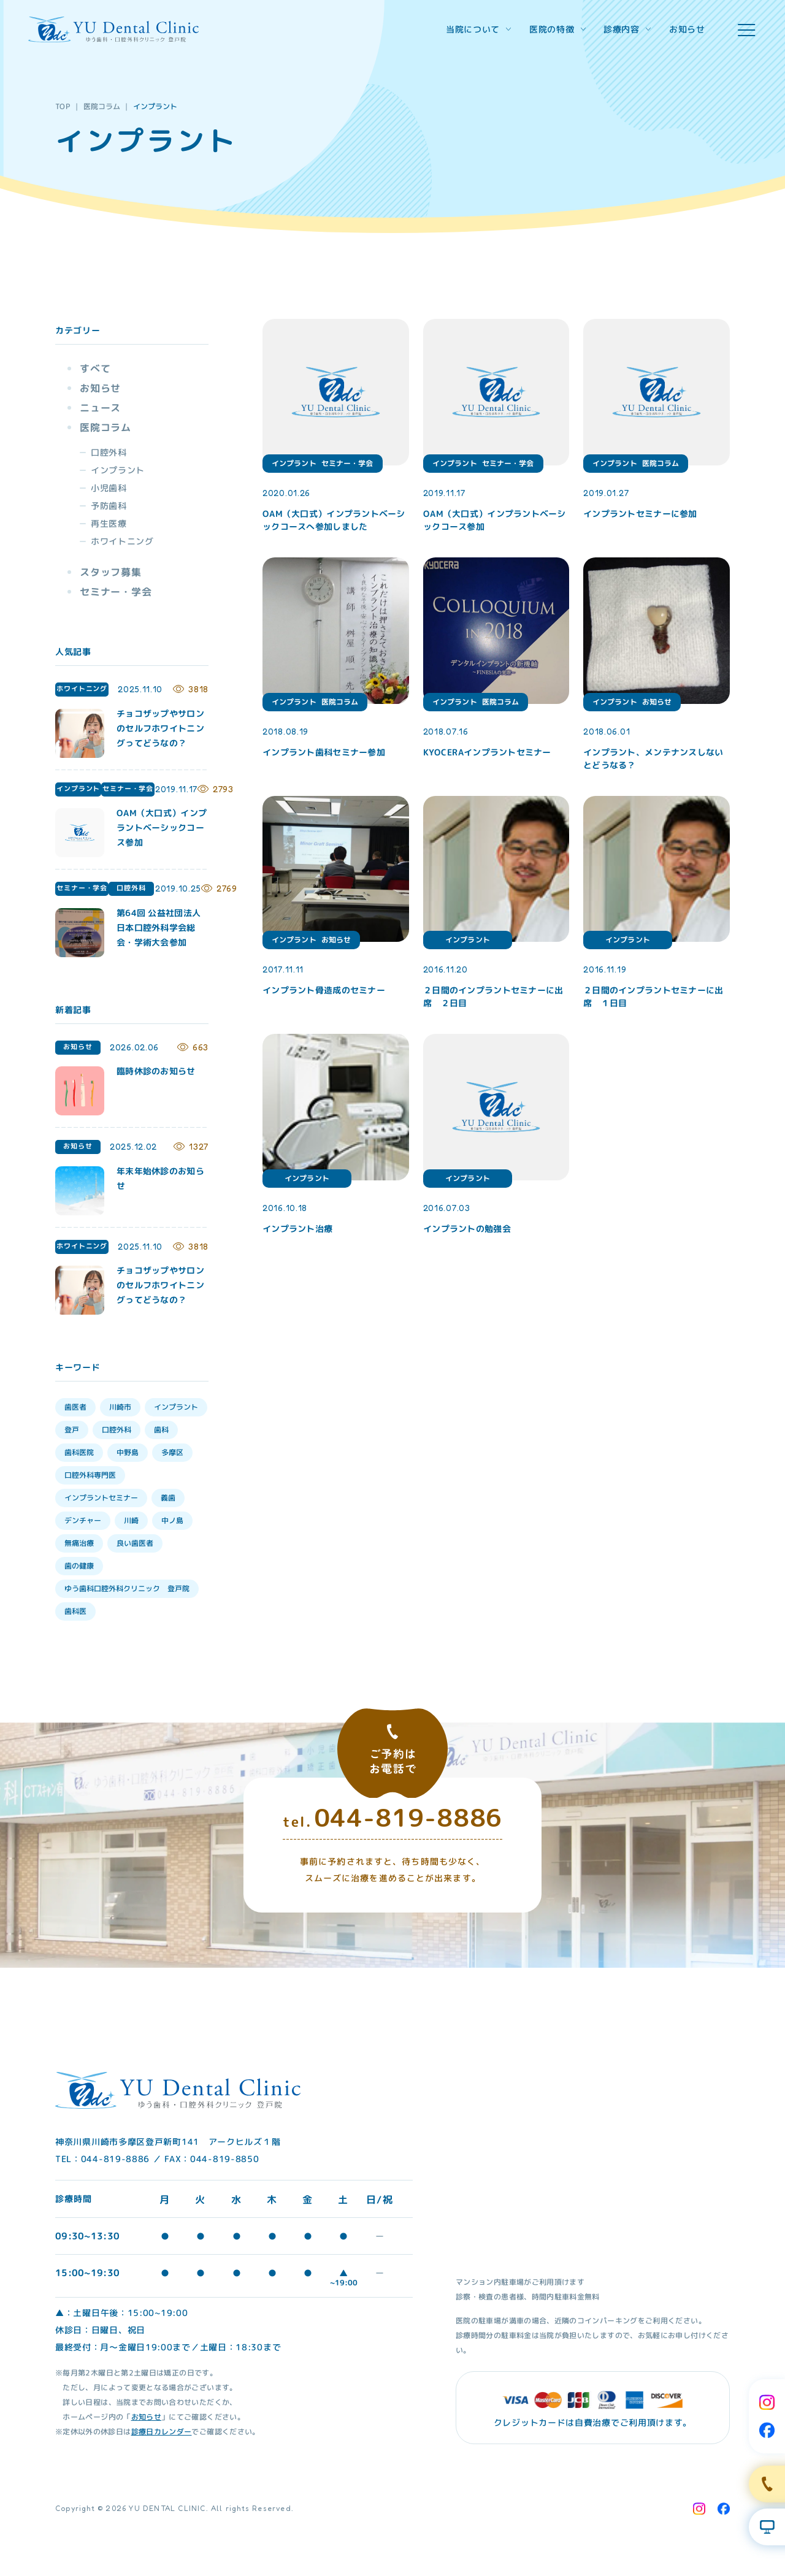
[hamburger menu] (746, 30)
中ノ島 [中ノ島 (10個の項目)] (172, 1520)
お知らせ (687, 29)
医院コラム (101, 106)
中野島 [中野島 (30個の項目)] (128, 1452)
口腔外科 (109, 452)
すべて (95, 368)
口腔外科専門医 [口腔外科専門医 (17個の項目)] (90, 1475)
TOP (63, 106)
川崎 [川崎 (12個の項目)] (131, 1520)
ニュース (100, 408)
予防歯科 (109, 505)
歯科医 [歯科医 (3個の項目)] (75, 1611)
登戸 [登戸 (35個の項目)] (71, 1429)
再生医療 (109, 523)
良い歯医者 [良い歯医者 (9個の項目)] (135, 1543)
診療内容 (627, 29)
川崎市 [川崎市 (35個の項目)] (120, 1407)
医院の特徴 (557, 29)
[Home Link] (113, 29)
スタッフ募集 (111, 572)
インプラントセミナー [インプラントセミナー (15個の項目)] (101, 1497)
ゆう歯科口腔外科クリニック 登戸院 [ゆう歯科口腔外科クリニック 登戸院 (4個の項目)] (127, 1588)
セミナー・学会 (116, 591)
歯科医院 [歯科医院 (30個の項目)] (79, 1452)
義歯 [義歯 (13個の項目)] (168, 1497)
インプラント (118, 470)
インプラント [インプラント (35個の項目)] (176, 1407)
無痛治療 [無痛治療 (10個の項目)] (79, 1543)
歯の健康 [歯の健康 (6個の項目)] (79, 1566)
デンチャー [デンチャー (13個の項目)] (82, 1520)
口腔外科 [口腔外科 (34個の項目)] (116, 1429)
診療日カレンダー (161, 2431)
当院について (478, 29)
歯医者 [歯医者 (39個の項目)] (75, 1407)
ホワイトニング (122, 541)
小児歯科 (109, 488)
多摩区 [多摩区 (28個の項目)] (172, 1452)
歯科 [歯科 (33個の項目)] (161, 1429)
